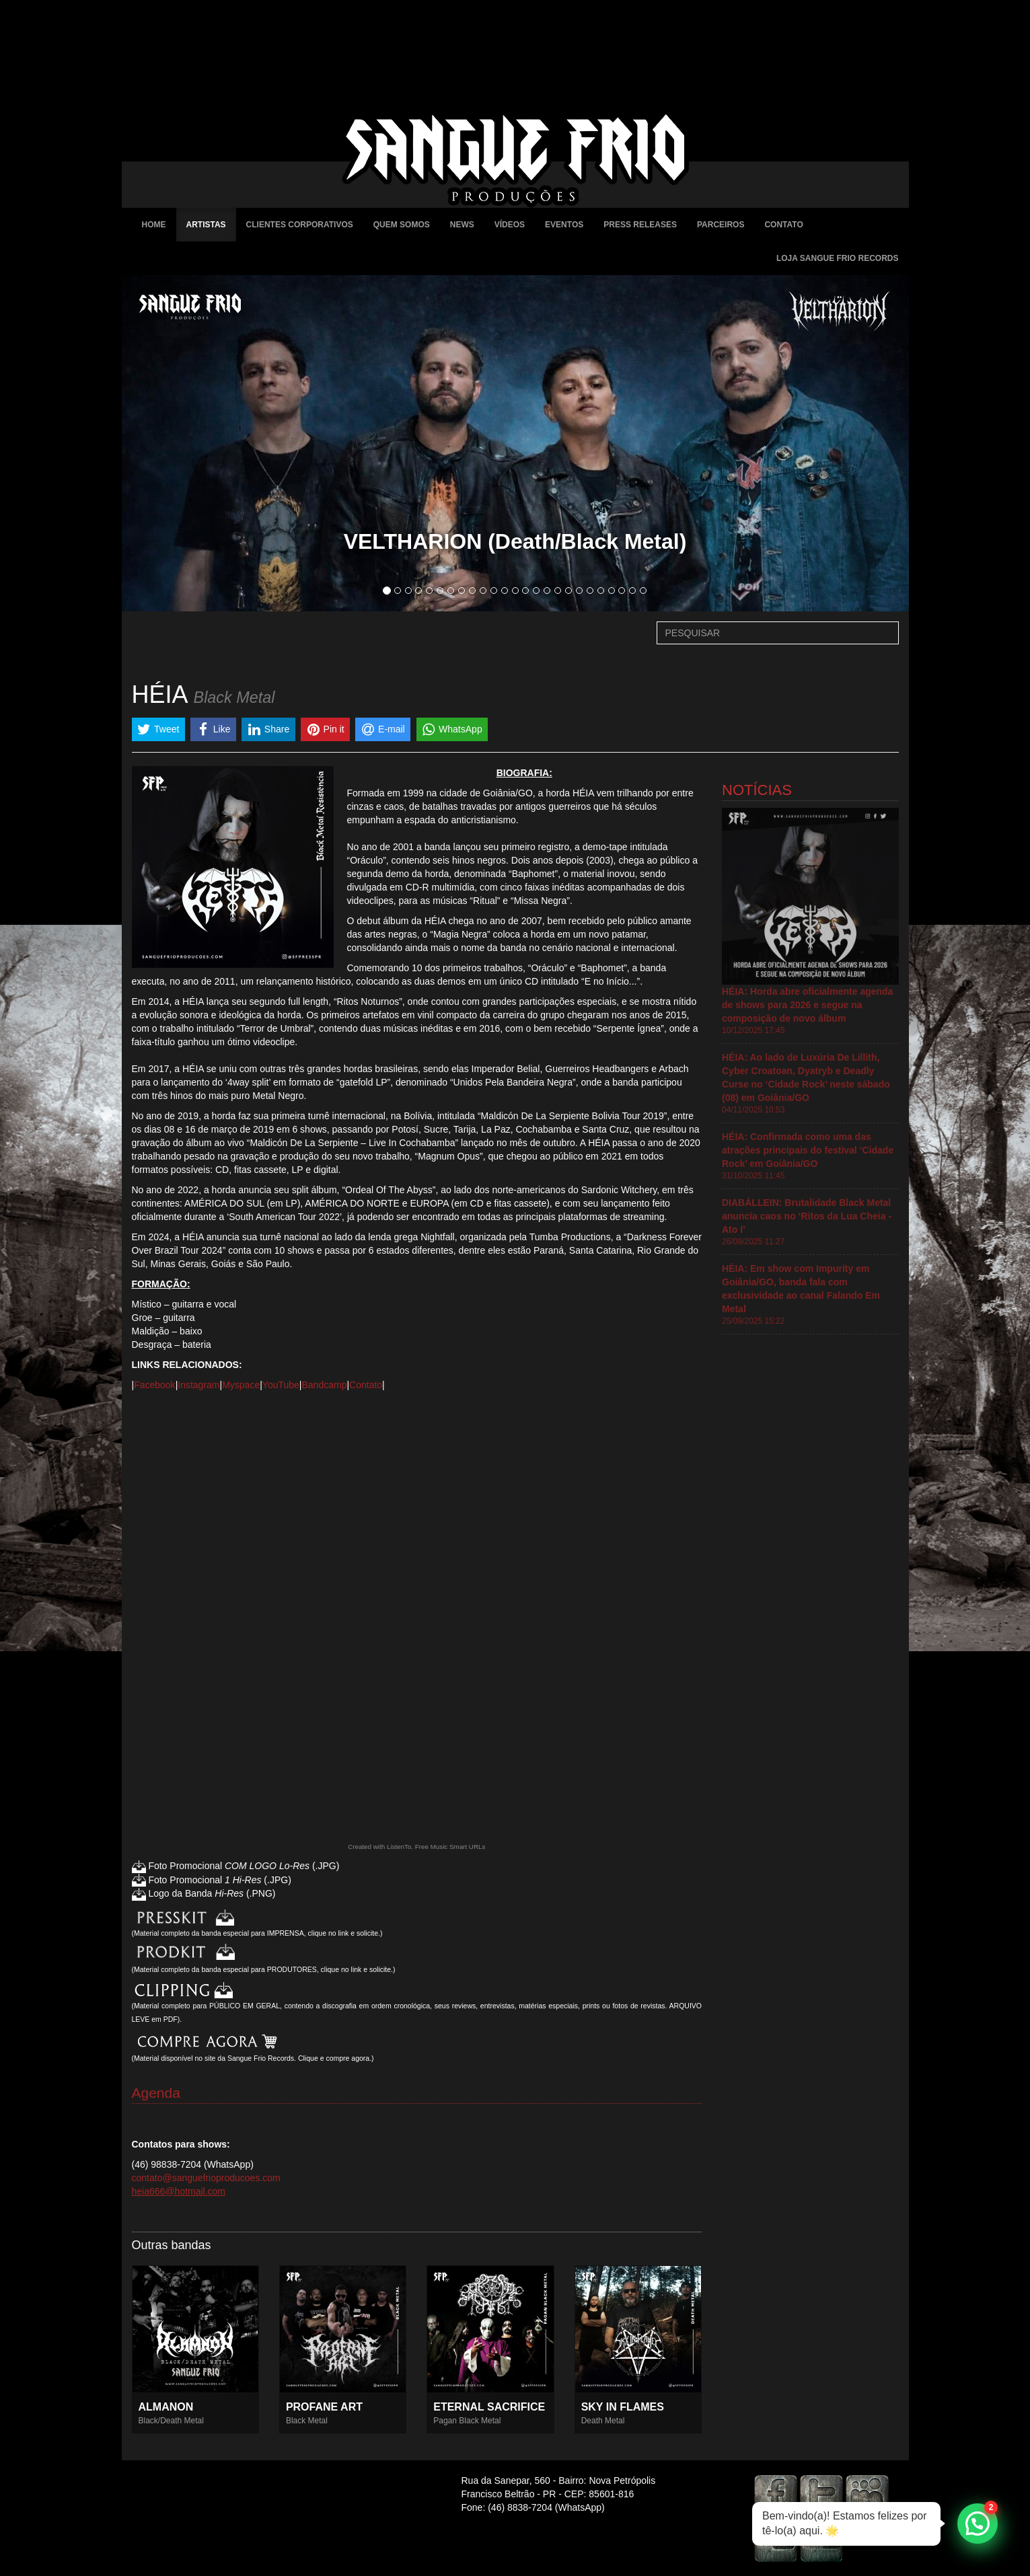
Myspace (241, 1384)
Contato (783, 224)
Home (154, 224)
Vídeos (509, 224)
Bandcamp (323, 1384)
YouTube (280, 1384)
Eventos (564, 224)
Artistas (206, 224)
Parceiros (720, 224)
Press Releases (640, 224)
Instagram (198, 1384)
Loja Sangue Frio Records (837, 258)
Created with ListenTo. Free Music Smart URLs (416, 1846)
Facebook (154, 1384)
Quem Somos (401, 224)
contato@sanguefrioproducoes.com (206, 2177)
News (462, 224)
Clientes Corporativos (299, 224)
